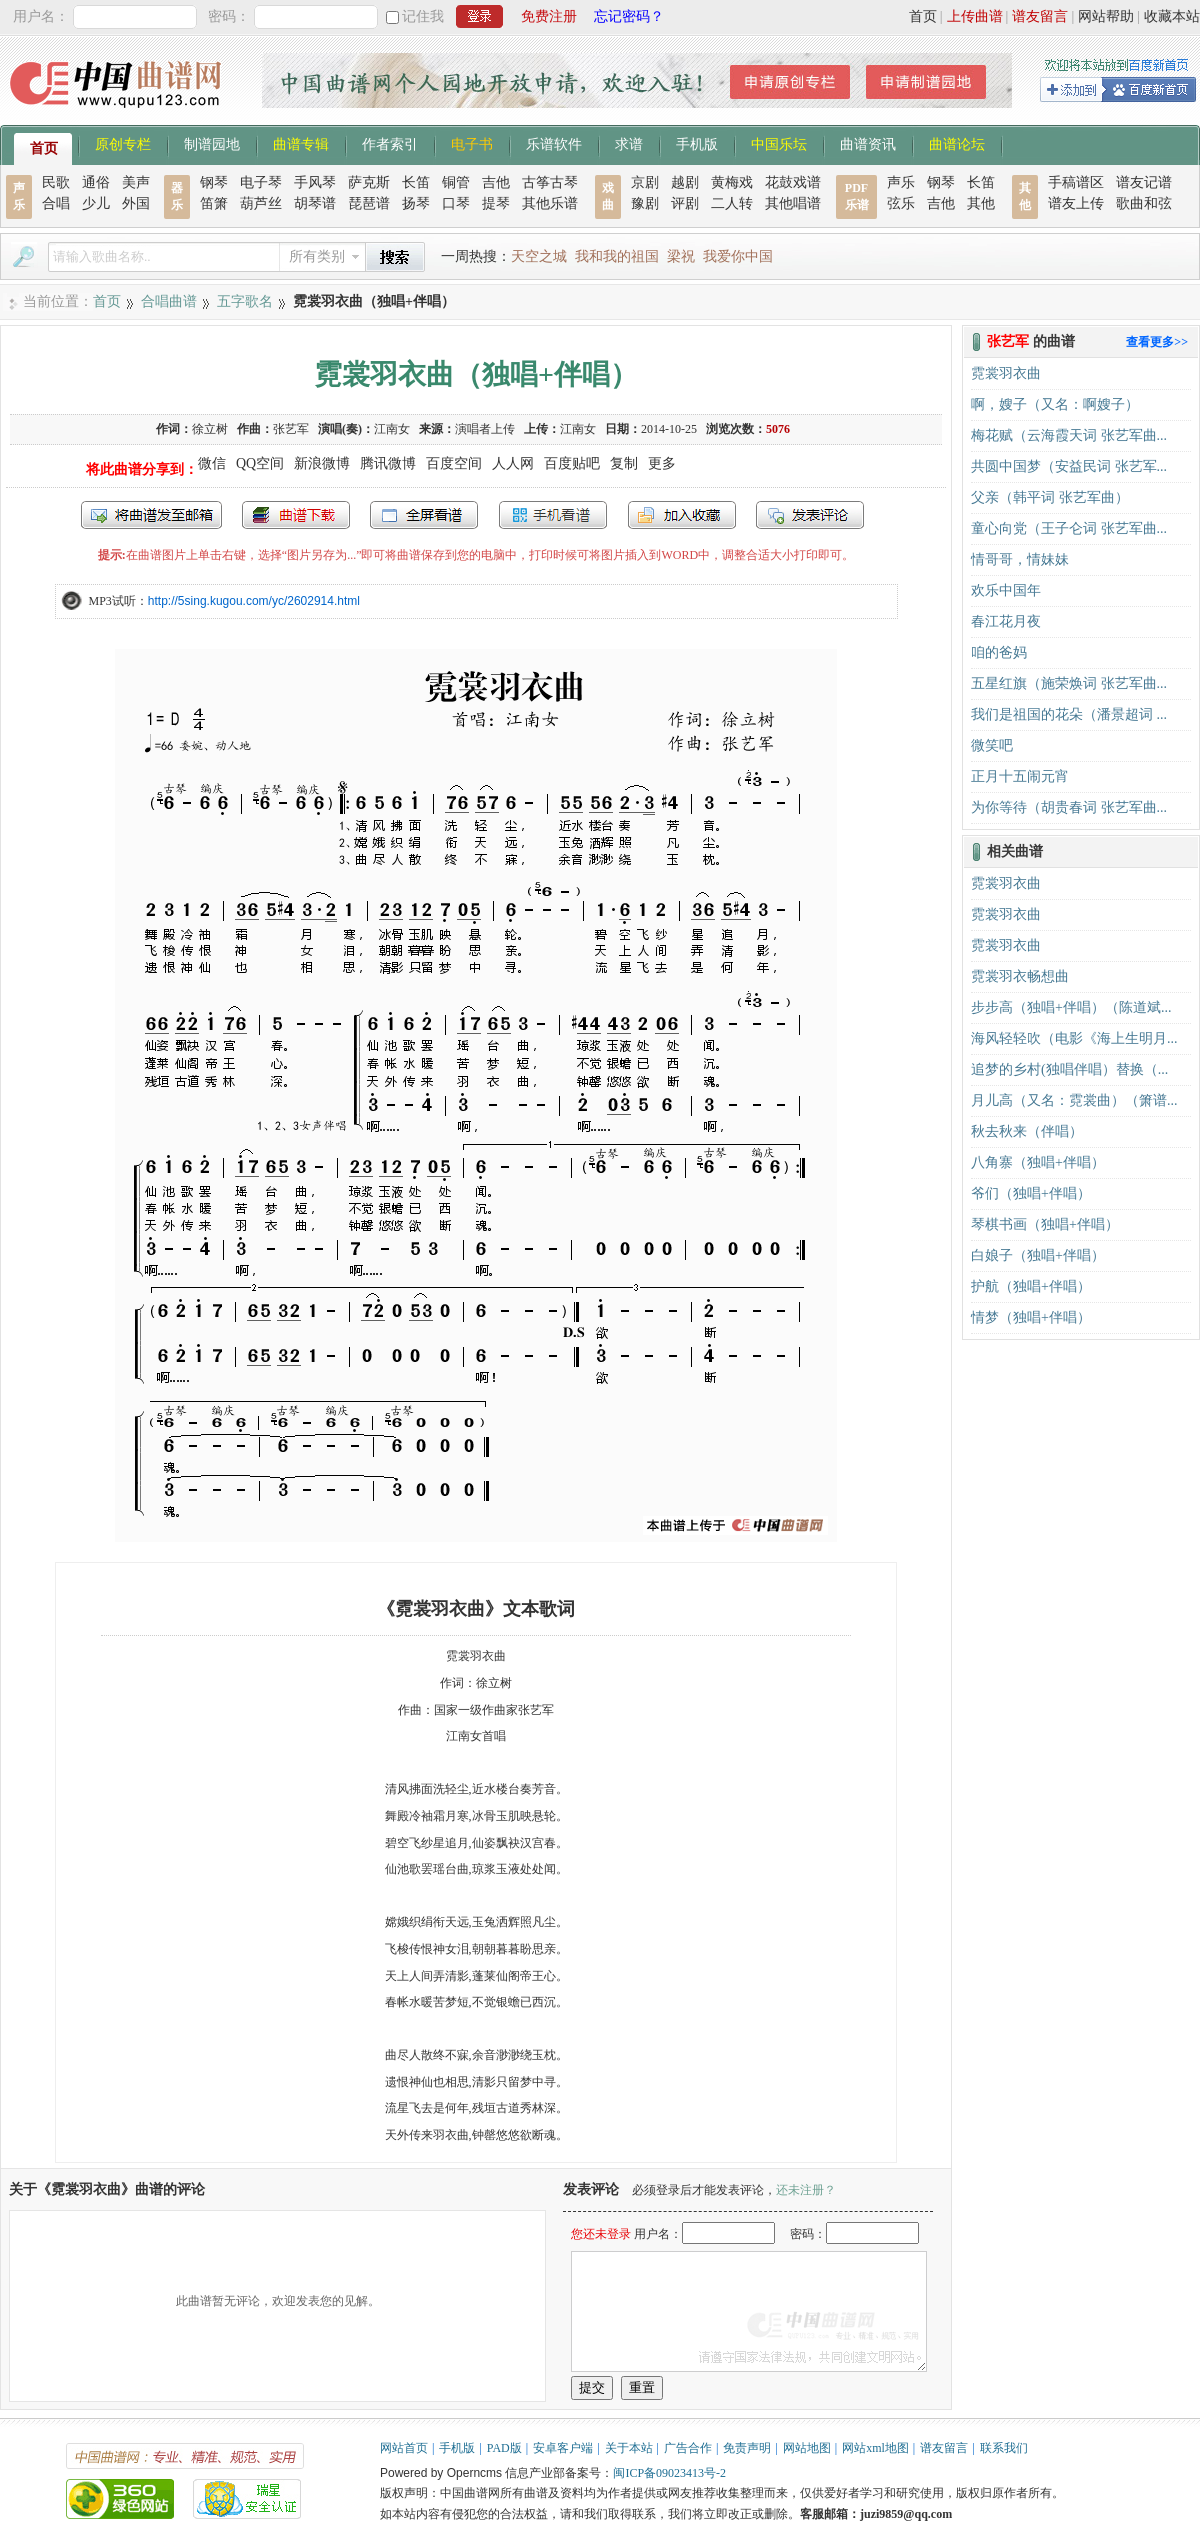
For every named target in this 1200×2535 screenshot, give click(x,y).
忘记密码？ (629, 16)
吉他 (496, 182)
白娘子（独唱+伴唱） (1038, 1255)
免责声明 (747, 2448)
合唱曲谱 (169, 301)
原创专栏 (123, 143)
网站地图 (807, 2448)
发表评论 (810, 515)
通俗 (96, 182)
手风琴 (315, 182)
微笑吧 (992, 745)
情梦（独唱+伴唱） (1031, 1317)
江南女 (392, 429)
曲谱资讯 (868, 143)
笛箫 (214, 203)
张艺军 (291, 429)
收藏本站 (1172, 16)
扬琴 (416, 203)
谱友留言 (1040, 16)
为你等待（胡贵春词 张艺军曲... (1069, 807)
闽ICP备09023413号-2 (669, 2473)
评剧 (685, 203)
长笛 (416, 182)
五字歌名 (245, 301)
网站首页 (404, 2448)
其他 (981, 203)
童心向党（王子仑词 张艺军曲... (1069, 528)
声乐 (901, 182)
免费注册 (549, 16)
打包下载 (296, 515)
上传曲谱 (975, 16)
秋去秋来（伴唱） (1027, 1131)
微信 (212, 463)
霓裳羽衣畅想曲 (1020, 976)
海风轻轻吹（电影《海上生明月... (1074, 1038)
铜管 (456, 182)
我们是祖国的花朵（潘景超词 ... (1069, 714)
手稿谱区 (1076, 182)
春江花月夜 (1006, 621)
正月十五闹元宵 (1020, 776)
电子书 (472, 143)
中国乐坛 (779, 143)
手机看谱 (553, 515)
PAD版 (504, 2448)
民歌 (56, 182)
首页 (923, 16)
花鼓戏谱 (793, 182)
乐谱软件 (554, 143)
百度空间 (454, 463)
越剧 (685, 182)
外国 (136, 203)
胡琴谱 (315, 203)
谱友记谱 (1144, 182)
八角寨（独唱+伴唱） (1038, 1162)
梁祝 (681, 256)
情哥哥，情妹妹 (1020, 559)
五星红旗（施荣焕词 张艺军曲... (1069, 683)
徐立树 (210, 429)
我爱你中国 (738, 256)
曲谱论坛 (957, 143)
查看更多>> (1157, 342)
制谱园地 (212, 143)
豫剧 (645, 203)
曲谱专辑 (301, 143)
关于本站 (629, 2448)
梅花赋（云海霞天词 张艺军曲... (1069, 435)
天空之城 (539, 256)
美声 (136, 182)
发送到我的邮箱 (151, 515)
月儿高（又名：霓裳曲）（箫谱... (1074, 1100)
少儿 (96, 203)
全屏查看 (424, 515)
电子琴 (261, 182)
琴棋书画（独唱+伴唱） (1045, 1224)
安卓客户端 (563, 2448)
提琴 (496, 203)
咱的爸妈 (999, 652)
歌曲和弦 (1144, 203)
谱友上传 (1076, 203)
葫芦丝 (261, 203)
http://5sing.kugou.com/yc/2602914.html (254, 601)
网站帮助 (1106, 16)
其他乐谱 (550, 203)
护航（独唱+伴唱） (1031, 1286)
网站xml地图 (875, 2448)
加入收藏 (682, 515)
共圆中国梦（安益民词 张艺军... (1069, 466)
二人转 (732, 203)
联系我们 (1004, 2448)
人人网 (513, 463)
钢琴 (214, 182)
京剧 (645, 182)
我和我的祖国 (617, 256)
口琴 (456, 203)
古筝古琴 (550, 182)
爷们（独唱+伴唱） (1031, 1193)
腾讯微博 (388, 463)
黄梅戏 (732, 182)
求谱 (629, 143)
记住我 (423, 16)
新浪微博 (322, 463)
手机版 (697, 143)
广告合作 (688, 2448)
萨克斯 (369, 182)
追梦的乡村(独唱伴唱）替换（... (1069, 1069)
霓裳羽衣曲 (1006, 373)
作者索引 (390, 143)
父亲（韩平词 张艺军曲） (1050, 497)
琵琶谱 (369, 203)
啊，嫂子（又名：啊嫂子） (1055, 404)
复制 (624, 463)
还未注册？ (806, 2190)
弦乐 (901, 203)
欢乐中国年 (1006, 590)
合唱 (56, 203)
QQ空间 (260, 463)
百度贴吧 (572, 463)
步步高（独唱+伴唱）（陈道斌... (1071, 1007)
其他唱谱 (793, 203)
